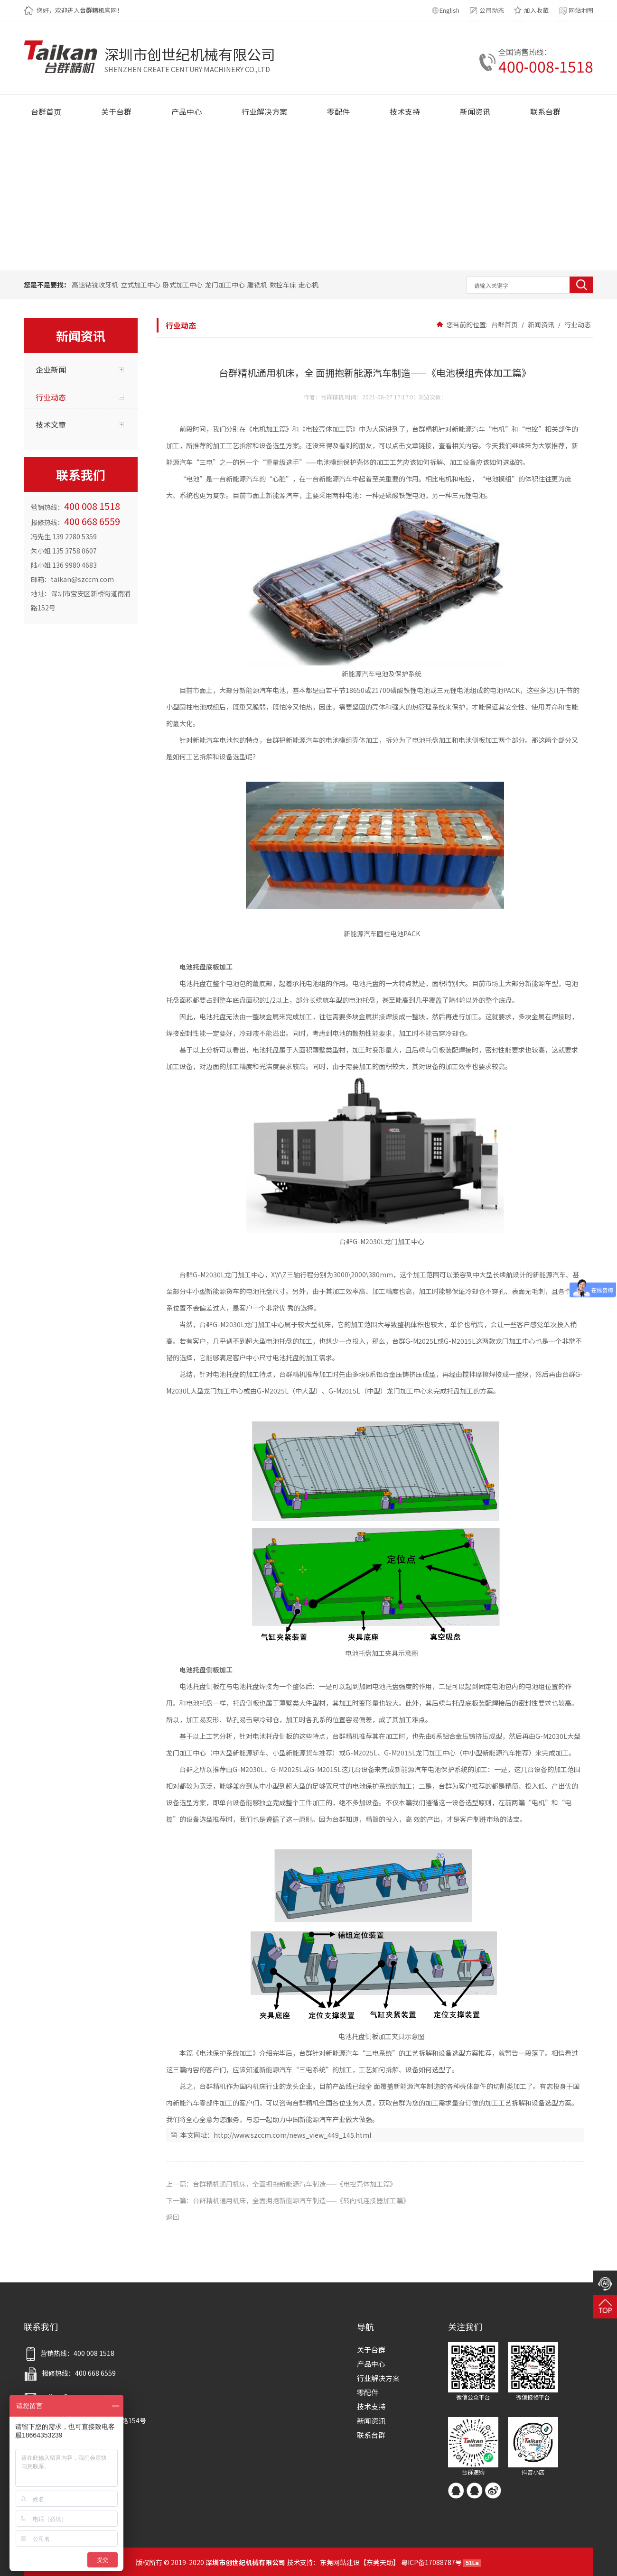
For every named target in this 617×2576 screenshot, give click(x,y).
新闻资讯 (541, 324)
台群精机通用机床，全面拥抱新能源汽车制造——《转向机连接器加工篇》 (301, 2200)
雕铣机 (257, 284)
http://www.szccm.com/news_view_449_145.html (292, 2135)
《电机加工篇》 (269, 429)
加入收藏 (536, 10)
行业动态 (577, 324)
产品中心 (371, 2363)
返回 (172, 2217)
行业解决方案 (378, 2378)
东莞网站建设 (340, 2562)
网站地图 (581, 10)
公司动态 (491, 10)
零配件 (367, 2392)
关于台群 (371, 2349)
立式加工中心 (140, 284)
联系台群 (371, 2434)
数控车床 (283, 284)
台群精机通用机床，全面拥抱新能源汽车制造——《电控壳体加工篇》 (294, 2183)
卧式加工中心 (183, 284)
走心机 (308, 284)
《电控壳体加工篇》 (329, 429)
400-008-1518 (545, 66)
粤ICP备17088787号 (431, 2562)
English (449, 10)
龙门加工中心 (225, 284)
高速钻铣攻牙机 (95, 284)
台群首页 (504, 324)
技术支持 (371, 2406)
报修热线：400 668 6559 (70, 2373)
